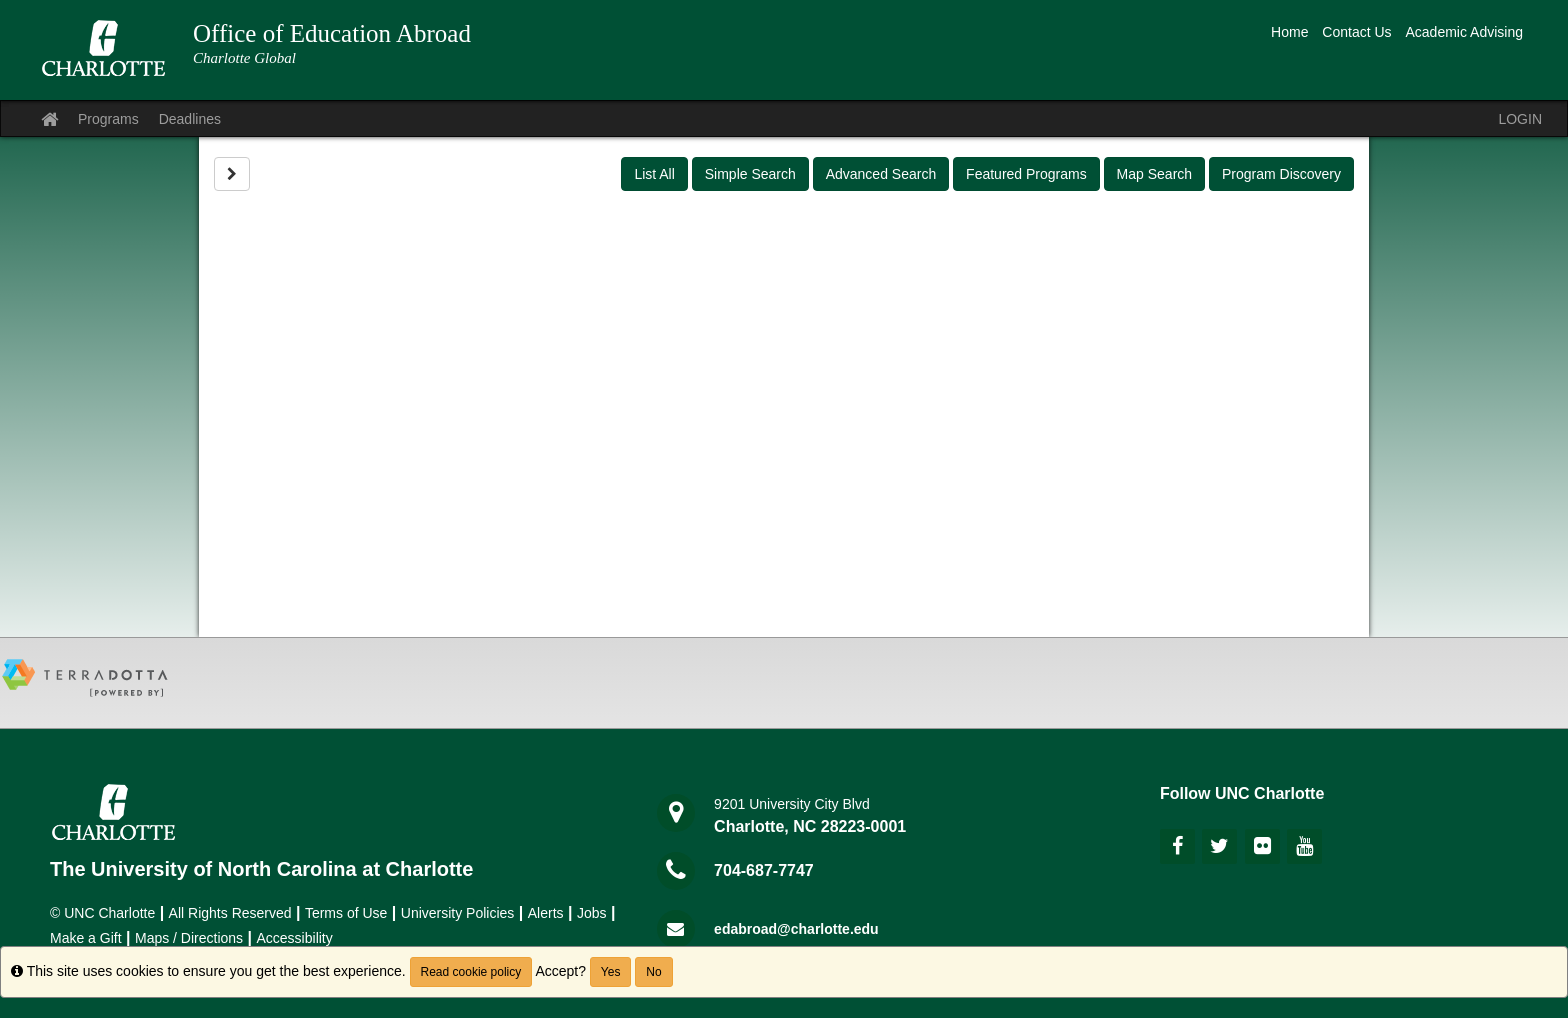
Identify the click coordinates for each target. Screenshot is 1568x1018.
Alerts (546, 913)
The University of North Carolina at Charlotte (261, 869)
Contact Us (1356, 32)
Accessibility (295, 938)
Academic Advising (1464, 32)
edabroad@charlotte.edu (796, 929)
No (653, 972)
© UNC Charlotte (102, 913)
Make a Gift (86, 938)
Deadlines (190, 119)
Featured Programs (1026, 174)
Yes (611, 972)
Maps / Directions (189, 938)
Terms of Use (346, 913)
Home (1289, 32)
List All (654, 174)
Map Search (1154, 174)
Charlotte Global (244, 58)
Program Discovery (1281, 174)
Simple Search (750, 174)
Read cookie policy (471, 972)
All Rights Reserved (230, 913)
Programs (108, 119)
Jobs (592, 913)
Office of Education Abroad (332, 33)
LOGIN (1520, 119)
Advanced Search (881, 174)
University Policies (458, 913)
